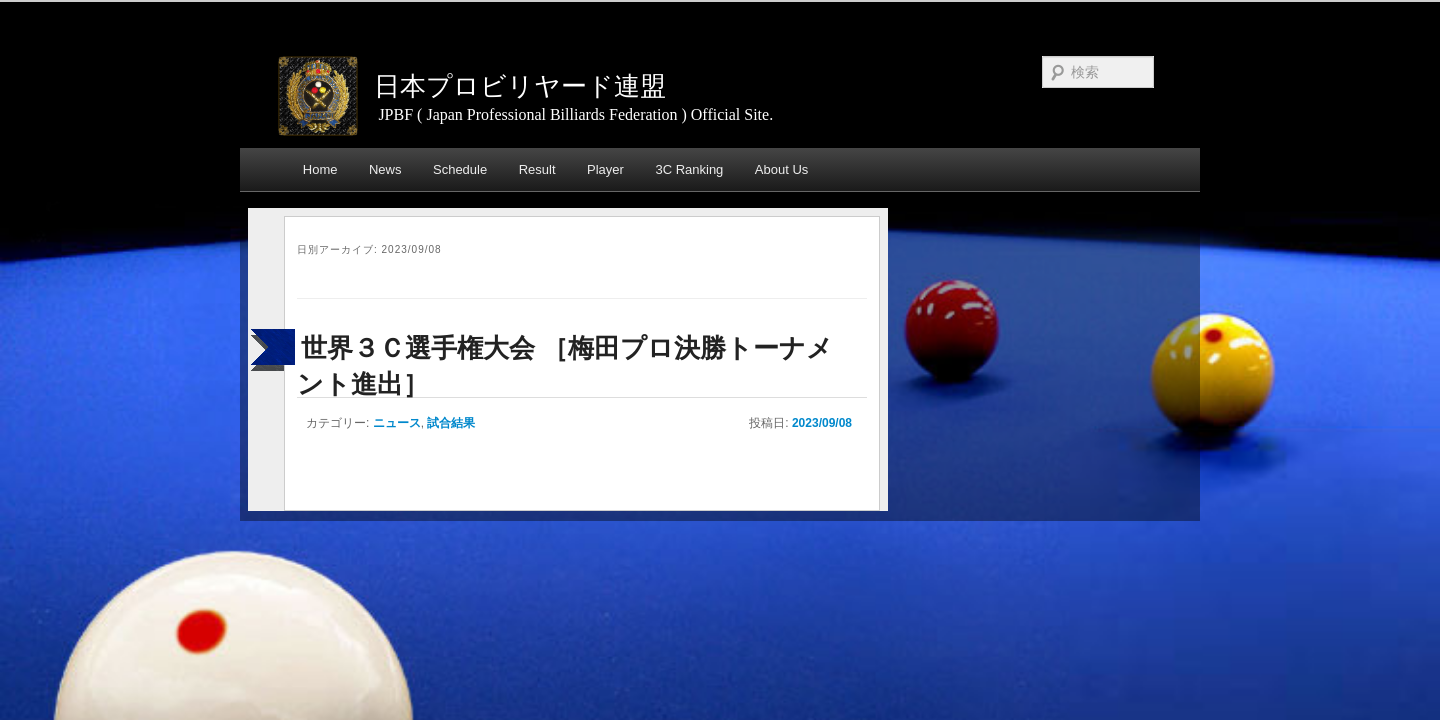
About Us (781, 169)
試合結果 (451, 423)
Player (605, 169)
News (385, 169)
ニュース (397, 423)
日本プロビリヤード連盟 (520, 86)
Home (320, 169)
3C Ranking (689, 169)
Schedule (460, 169)
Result (537, 169)
